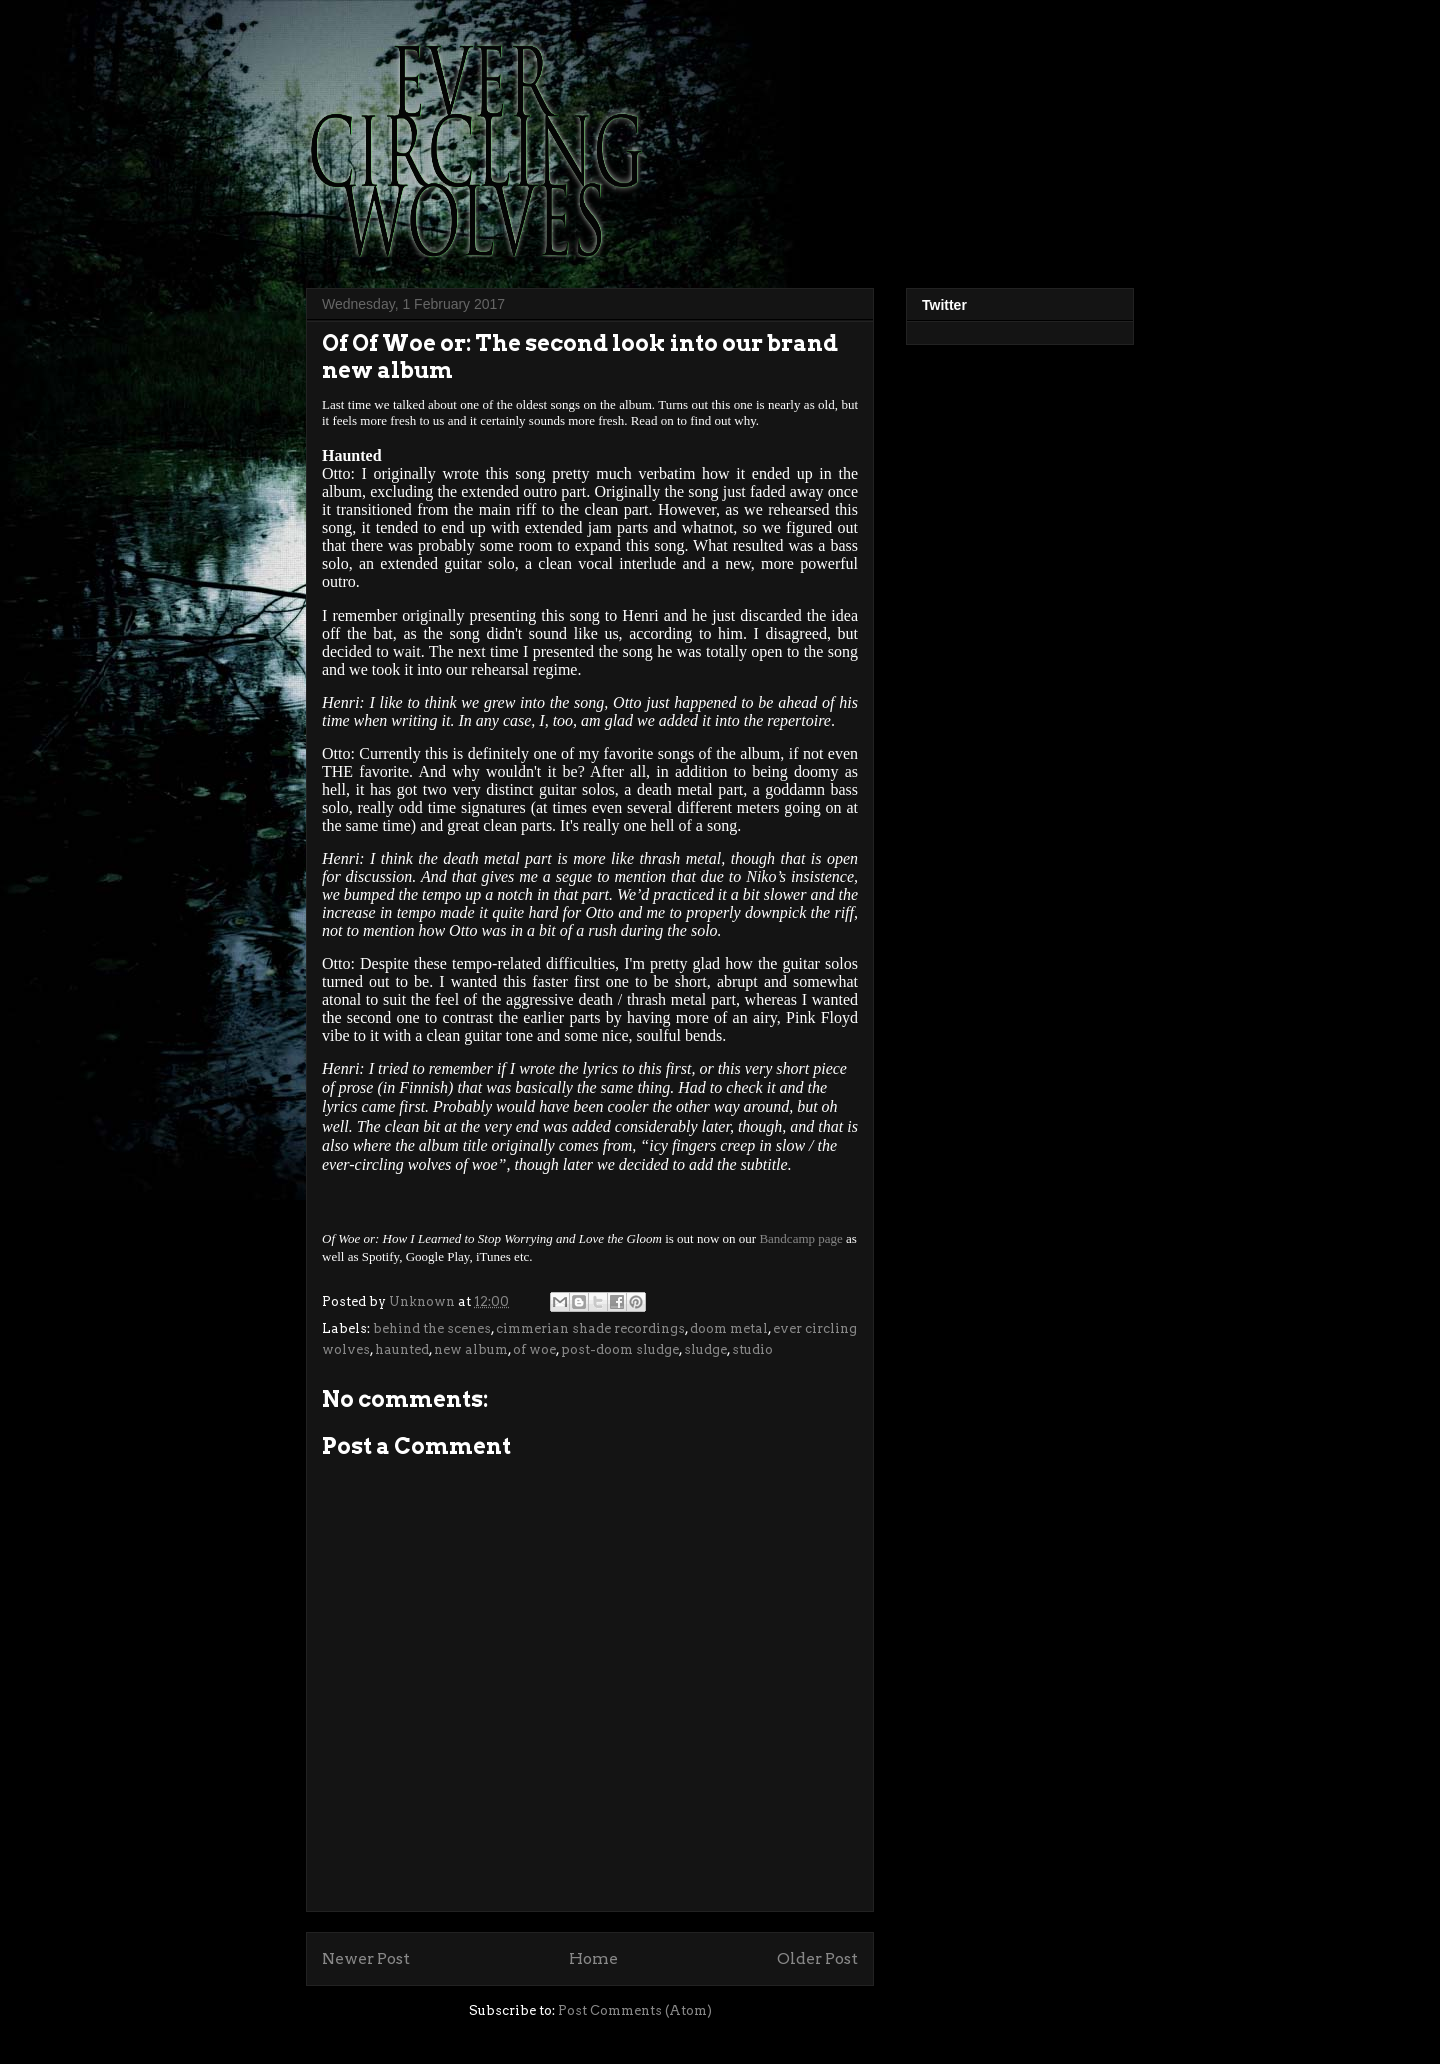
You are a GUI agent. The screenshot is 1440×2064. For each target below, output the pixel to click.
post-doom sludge (620, 1349)
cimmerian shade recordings (590, 1328)
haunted (402, 1349)
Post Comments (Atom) (635, 2010)
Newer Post (366, 1958)
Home (593, 1958)
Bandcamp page (800, 1238)
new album (471, 1349)
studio (752, 1349)
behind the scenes (432, 1328)
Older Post (817, 1958)
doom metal (729, 1328)
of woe (534, 1349)
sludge (705, 1349)
